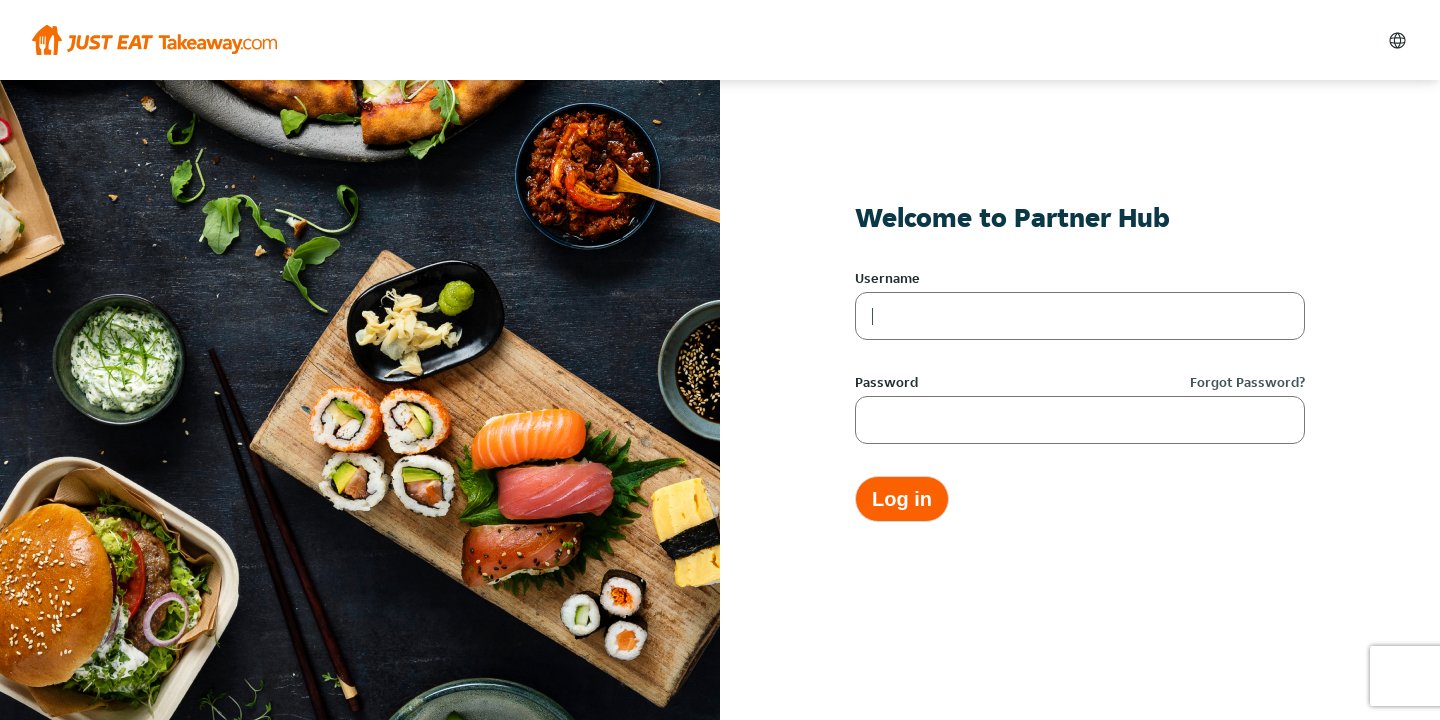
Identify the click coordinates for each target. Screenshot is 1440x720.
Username (887, 278)
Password (886, 382)
